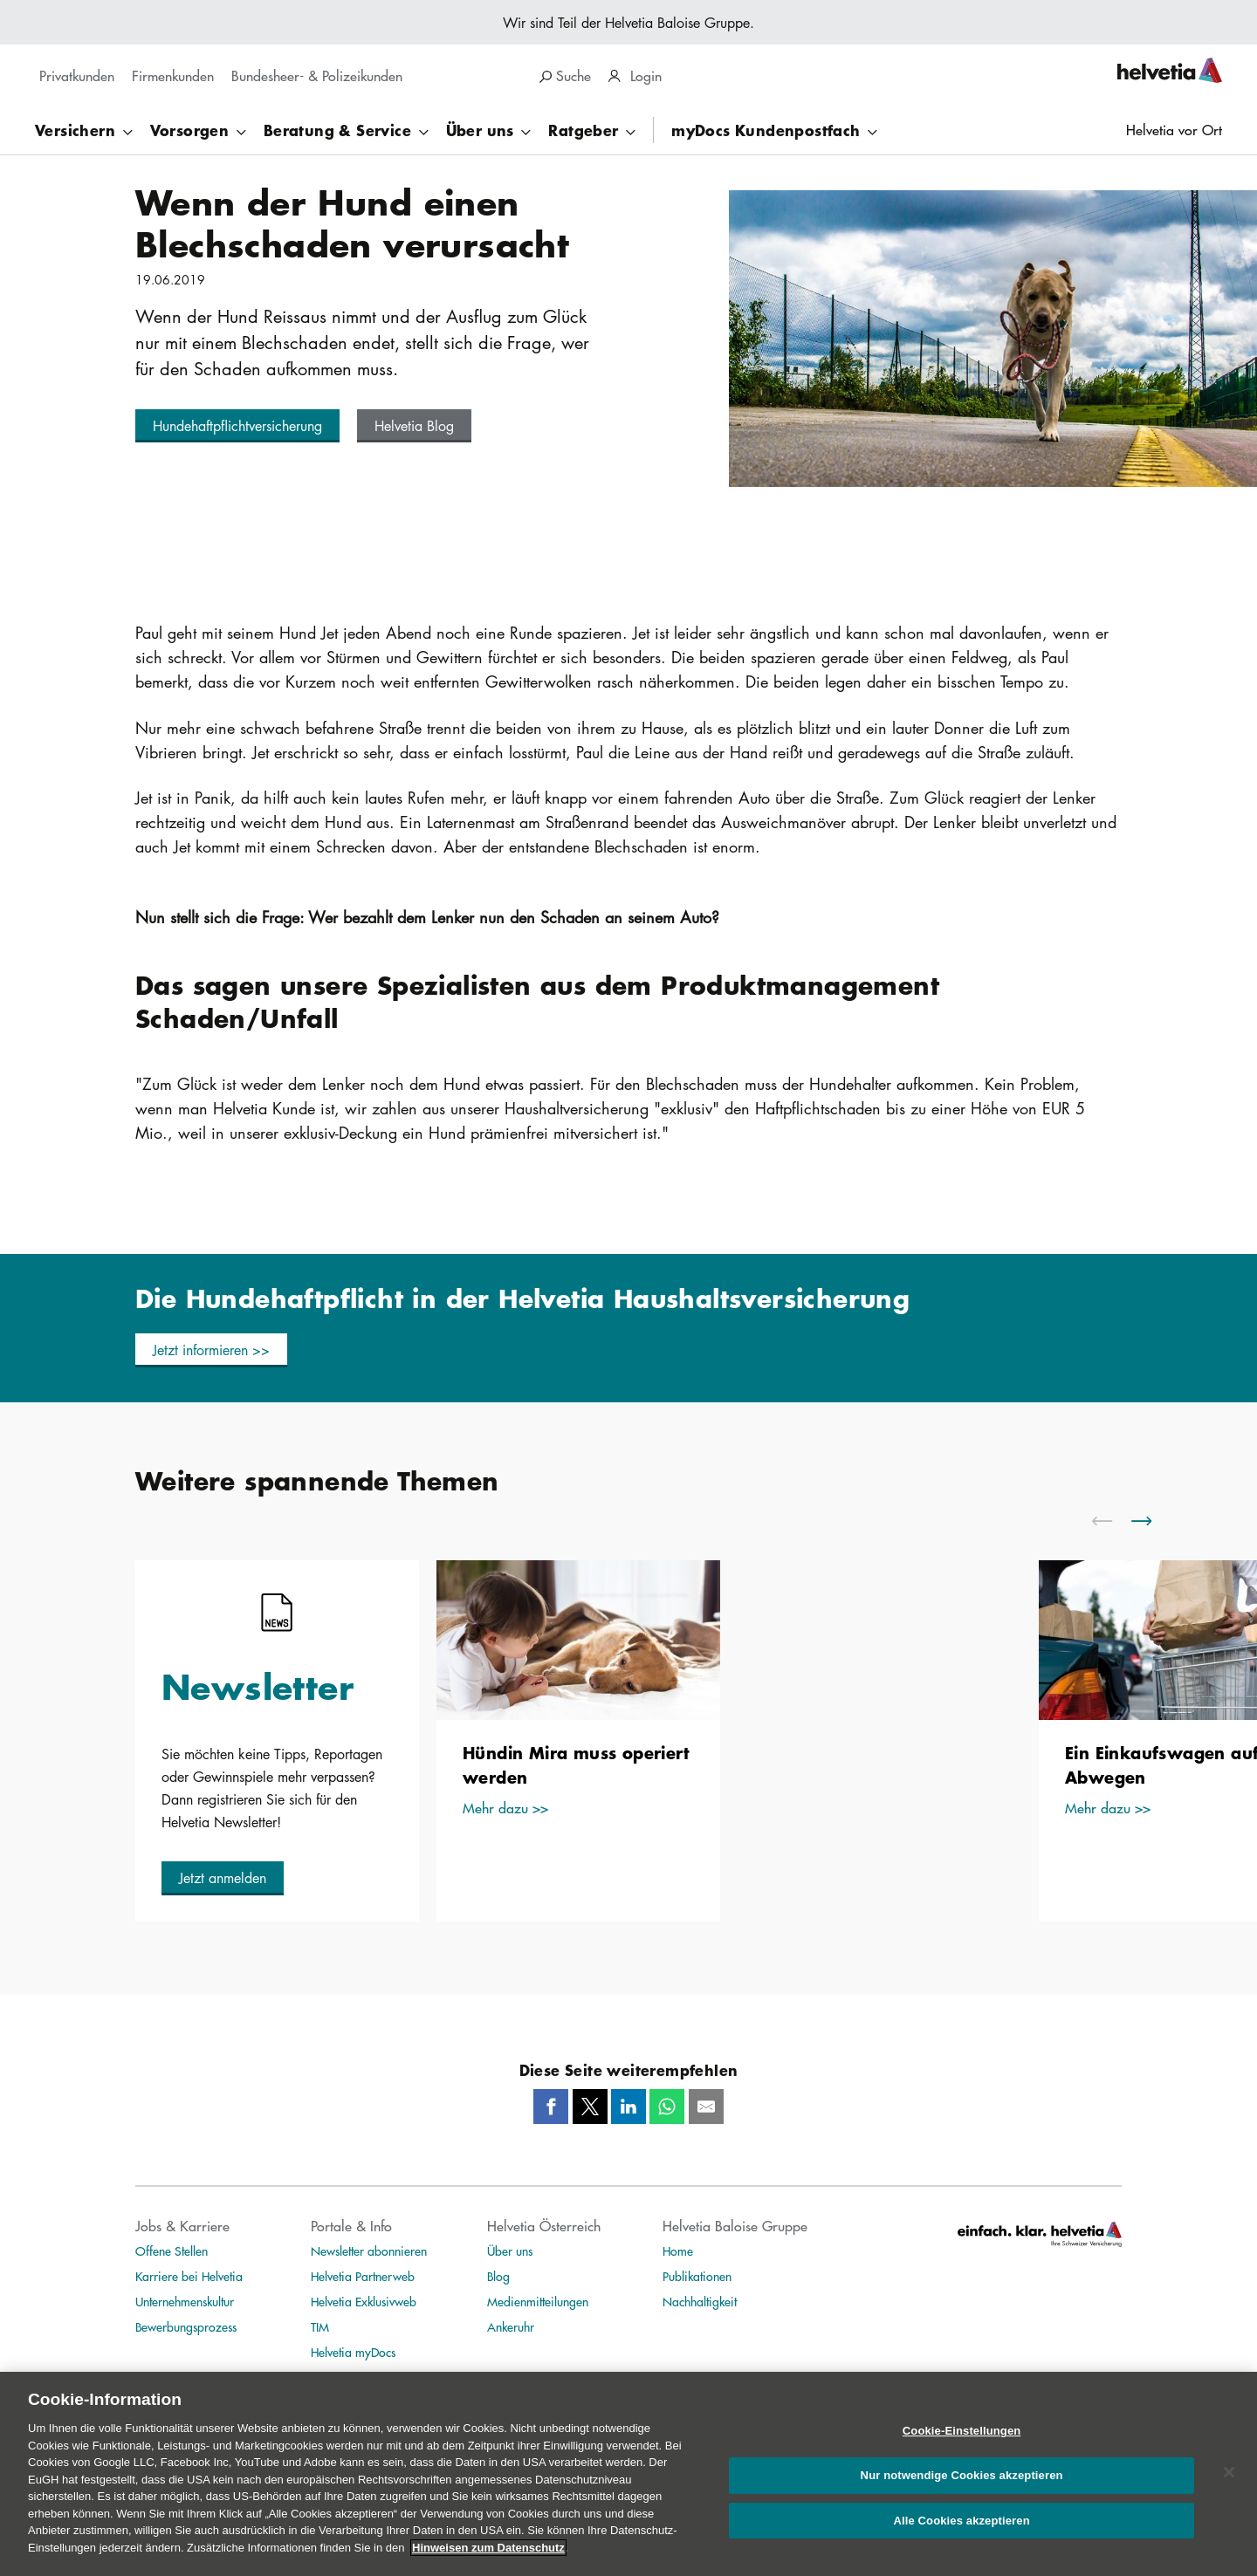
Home (678, 2250)
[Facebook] (550, 2106)
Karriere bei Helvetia (189, 2276)
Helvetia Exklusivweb (363, 2301)
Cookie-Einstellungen (962, 2448)
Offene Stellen (171, 2250)
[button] (237, 425)
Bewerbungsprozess (186, 2326)
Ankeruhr (510, 2326)
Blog (498, 2276)
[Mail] (706, 2106)
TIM (320, 2326)
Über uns (509, 2250)
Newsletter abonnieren (369, 2250)
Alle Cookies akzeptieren (961, 2537)
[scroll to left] (1113, 1521)
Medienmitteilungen (537, 2301)
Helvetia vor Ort (1174, 130)
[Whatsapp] (666, 2106)
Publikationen (697, 2276)
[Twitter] (590, 2106)
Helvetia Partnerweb (363, 2276)
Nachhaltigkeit (700, 2301)
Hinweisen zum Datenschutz (488, 2564)
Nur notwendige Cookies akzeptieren (962, 2491)
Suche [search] (565, 75)
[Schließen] (1229, 2489)
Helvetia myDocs (353, 2351)
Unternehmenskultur (184, 2301)
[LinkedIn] (628, 2106)
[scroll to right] (1152, 1521)
